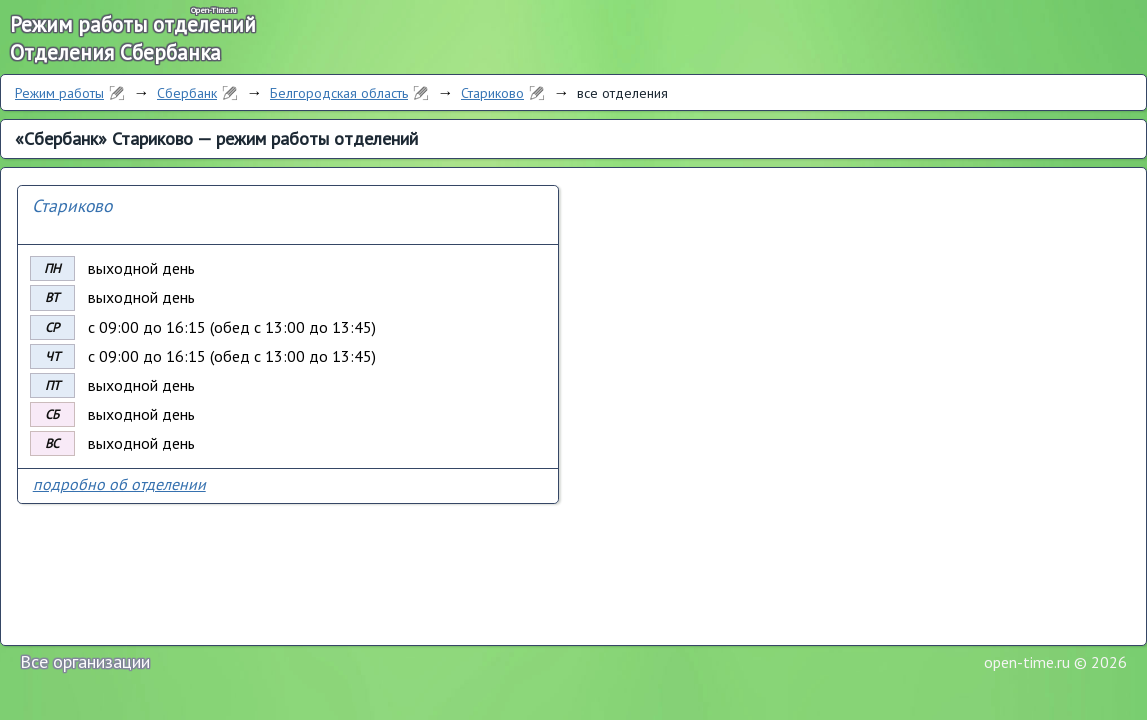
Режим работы (59, 93)
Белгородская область (339, 93)
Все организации (85, 661)
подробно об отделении (119, 484)
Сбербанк (187, 93)
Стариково (492, 93)
